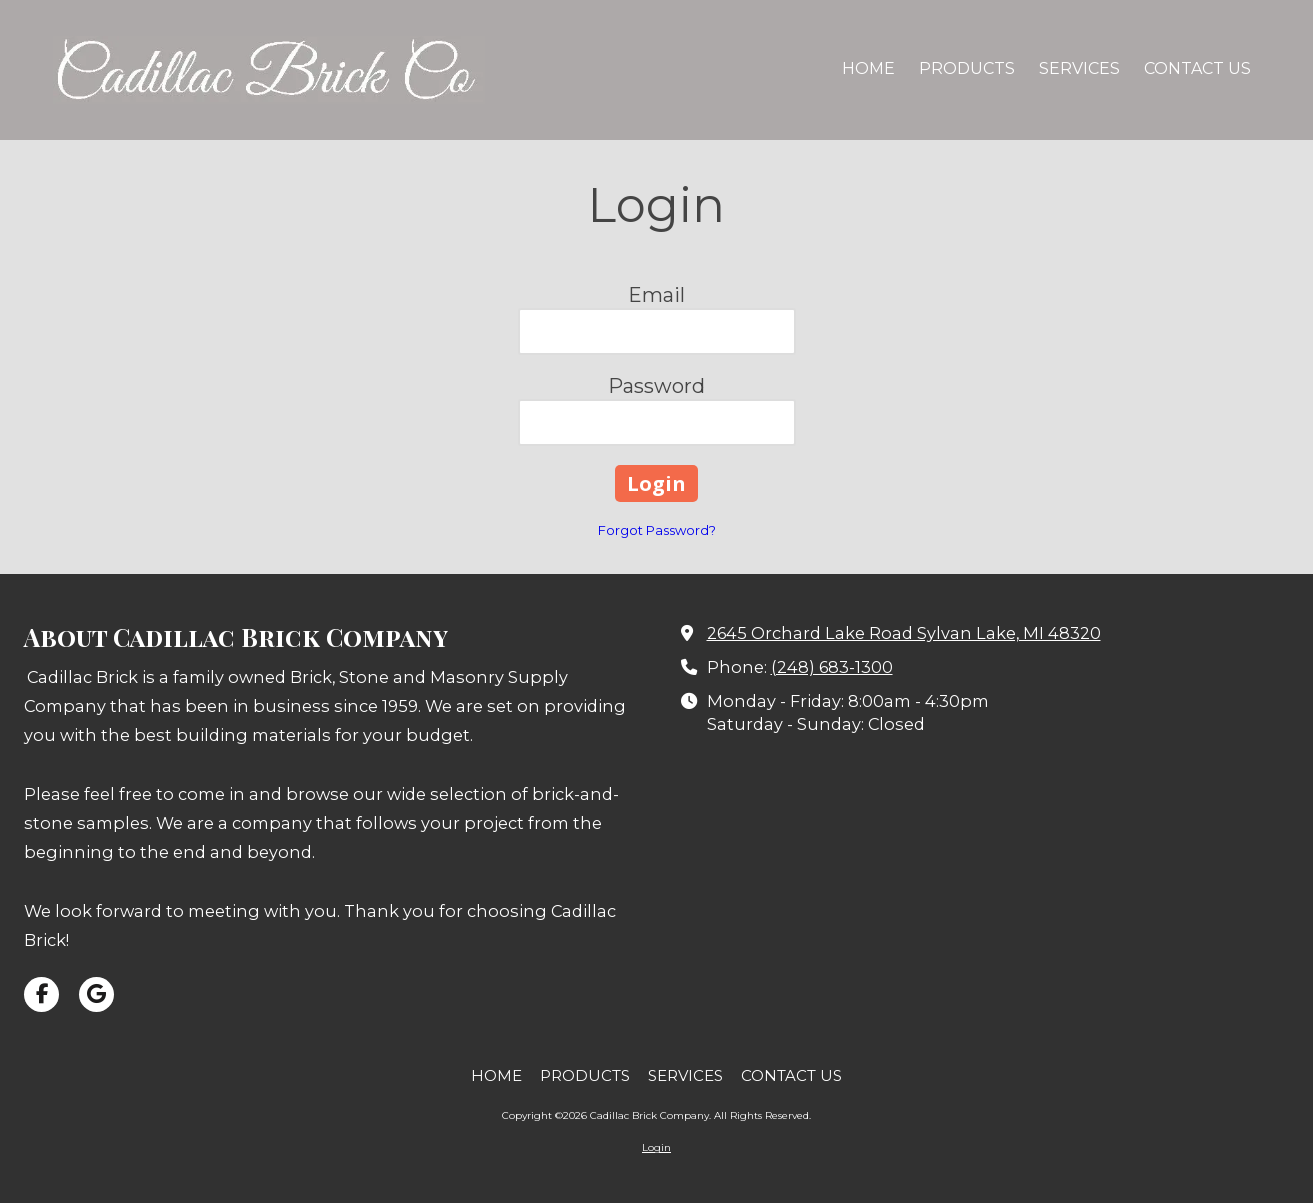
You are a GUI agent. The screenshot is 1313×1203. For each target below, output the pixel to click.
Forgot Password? (657, 530)
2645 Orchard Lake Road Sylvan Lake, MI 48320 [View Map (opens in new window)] (904, 633)
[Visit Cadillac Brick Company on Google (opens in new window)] (96, 994)
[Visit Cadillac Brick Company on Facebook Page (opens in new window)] (41, 994)
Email (656, 295)
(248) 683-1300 (832, 667)
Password (656, 386)
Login (656, 1147)
